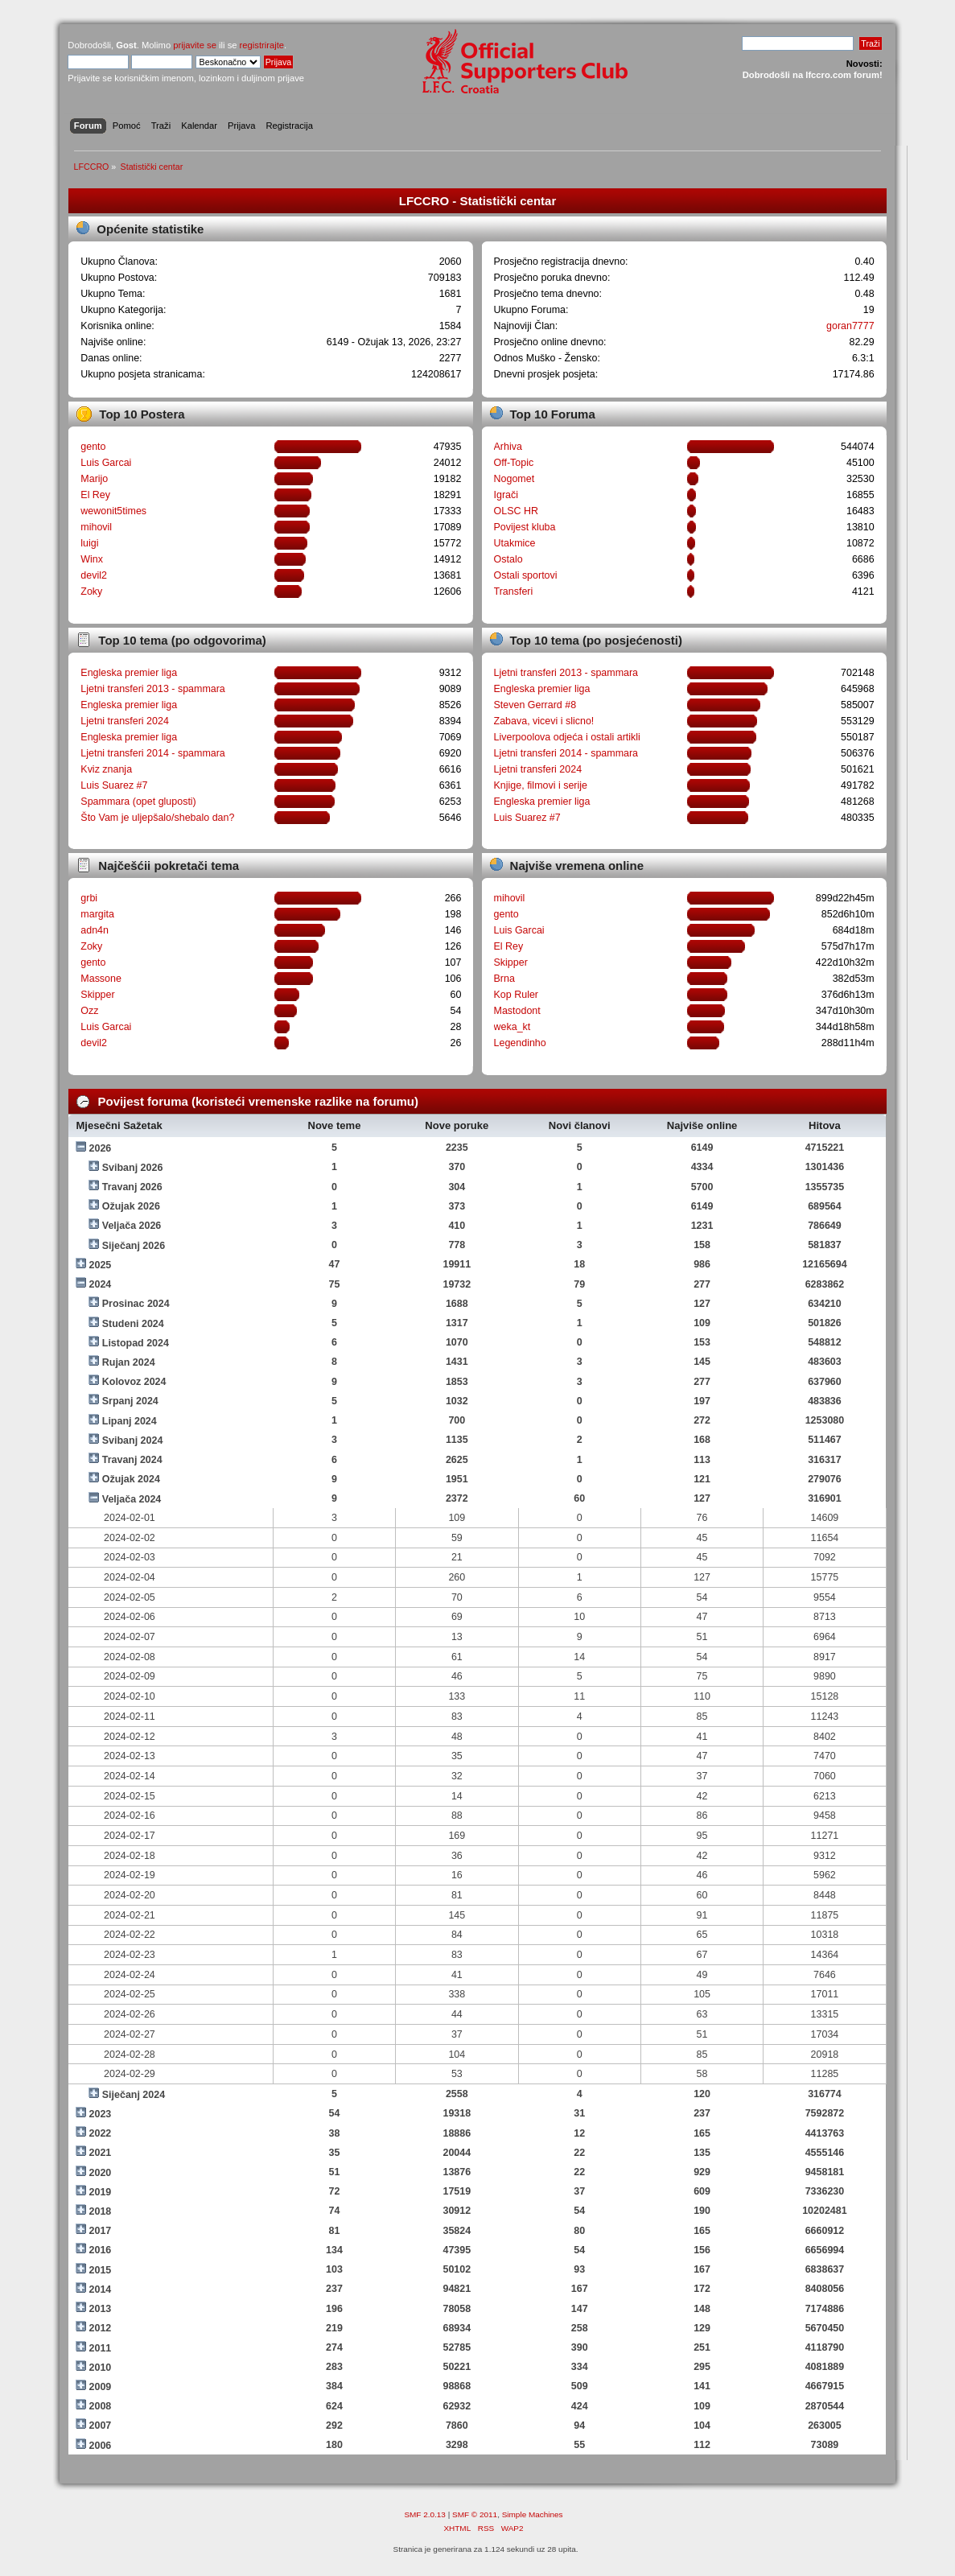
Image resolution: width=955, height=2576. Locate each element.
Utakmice (515, 543)
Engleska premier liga (128, 672)
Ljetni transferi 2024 (124, 721)
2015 (100, 2270)
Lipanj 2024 (129, 1421)
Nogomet (514, 478)
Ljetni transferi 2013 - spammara (152, 688)
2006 (100, 2445)
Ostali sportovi (526, 575)
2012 (100, 2328)
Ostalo (508, 559)
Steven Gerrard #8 (535, 705)
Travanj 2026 (132, 1187)
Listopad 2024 (135, 1343)
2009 (100, 2387)
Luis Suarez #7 (113, 785)
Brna (504, 978)
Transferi (513, 591)
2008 (100, 2406)
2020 (100, 2172)
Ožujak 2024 (131, 1479)
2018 (100, 2211)
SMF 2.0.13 (425, 2514)
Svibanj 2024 (132, 1440)
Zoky (91, 591)
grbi (88, 898)
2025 (100, 1265)
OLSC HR (516, 511)
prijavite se (194, 45)
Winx (91, 559)
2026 (100, 1148)
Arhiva (508, 446)
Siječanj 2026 (133, 1245)
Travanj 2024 (132, 1459)
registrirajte (262, 45)
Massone (100, 978)
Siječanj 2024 (133, 2094)
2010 (100, 2367)
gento (92, 446)
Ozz (89, 1010)
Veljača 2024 (132, 1499)
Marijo (94, 478)
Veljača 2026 (132, 1225)
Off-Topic (514, 462)
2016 (100, 2250)
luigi (89, 543)
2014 (100, 2289)
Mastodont (517, 1010)
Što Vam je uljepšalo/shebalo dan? (157, 817)
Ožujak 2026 (131, 1206)
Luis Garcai (105, 462)
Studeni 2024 (133, 1323)
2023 (100, 2114)
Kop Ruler (516, 994)
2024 (100, 1284)
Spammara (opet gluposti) (138, 801)
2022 (100, 2133)
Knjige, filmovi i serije (540, 785)
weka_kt (512, 1026)
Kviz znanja (106, 769)
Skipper (97, 994)
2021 (100, 2152)
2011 (100, 2348)
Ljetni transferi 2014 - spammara (152, 753)
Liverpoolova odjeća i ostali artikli (567, 737)
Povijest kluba (525, 527)
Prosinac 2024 (136, 1303)
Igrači (506, 495)
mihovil (96, 527)
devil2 (93, 575)
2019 (100, 2192)
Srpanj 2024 (130, 1401)
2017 (100, 2230)
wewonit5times (113, 511)
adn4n (94, 930)
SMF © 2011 (474, 2514)
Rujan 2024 (128, 1362)
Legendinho (520, 1043)
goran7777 (850, 326)
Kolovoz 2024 (134, 1381)
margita (97, 914)
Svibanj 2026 (132, 1167)
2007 (100, 2425)
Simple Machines (532, 2514)
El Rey (95, 495)
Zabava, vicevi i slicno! (544, 721)
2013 (100, 2308)
